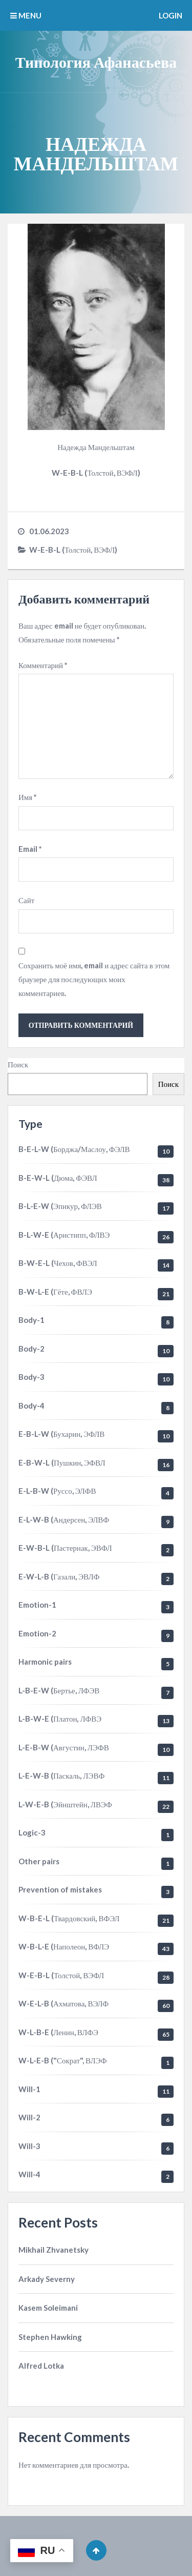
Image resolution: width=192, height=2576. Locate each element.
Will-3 (29, 2146)
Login (170, 15)
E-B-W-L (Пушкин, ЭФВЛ (61, 1462)
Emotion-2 (37, 1633)
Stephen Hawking (50, 2336)
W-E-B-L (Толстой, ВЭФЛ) (73, 549)
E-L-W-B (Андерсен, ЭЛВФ (63, 1519)
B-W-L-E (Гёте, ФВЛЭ (55, 1291)
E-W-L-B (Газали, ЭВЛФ (58, 1576)
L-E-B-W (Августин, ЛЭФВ (63, 1747)
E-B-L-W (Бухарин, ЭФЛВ (61, 1433)
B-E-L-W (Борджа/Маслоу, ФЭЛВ (74, 1149)
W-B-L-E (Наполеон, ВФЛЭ (63, 1946)
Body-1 (31, 1319)
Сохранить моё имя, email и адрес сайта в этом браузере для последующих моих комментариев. (93, 979)
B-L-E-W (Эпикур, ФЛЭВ (60, 1206)
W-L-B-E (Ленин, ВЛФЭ (58, 2032)
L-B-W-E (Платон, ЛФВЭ (59, 1718)
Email (30, 848)
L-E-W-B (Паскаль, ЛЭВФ (61, 1775)
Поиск (18, 1064)
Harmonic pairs (45, 1661)
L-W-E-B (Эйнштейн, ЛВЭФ (65, 1804)
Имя (27, 797)
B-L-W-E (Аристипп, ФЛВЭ (64, 1234)
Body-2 (31, 1348)
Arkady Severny (46, 2279)
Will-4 (29, 2174)
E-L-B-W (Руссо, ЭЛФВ (57, 1490)
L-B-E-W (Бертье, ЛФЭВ (58, 1690)
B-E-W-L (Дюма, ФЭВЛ (57, 1177)
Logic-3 (32, 1832)
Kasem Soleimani (48, 2307)
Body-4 (31, 1405)
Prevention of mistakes (60, 1889)
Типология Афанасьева (96, 61)
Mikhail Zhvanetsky (53, 2249)
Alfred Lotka (41, 2365)
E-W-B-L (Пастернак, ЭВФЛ (65, 1547)
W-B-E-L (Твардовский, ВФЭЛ (68, 1918)
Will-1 (29, 2089)
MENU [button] (25, 15)
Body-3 (31, 1376)
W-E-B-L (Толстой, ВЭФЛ (61, 1975)
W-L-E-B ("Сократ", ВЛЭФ (62, 2060)
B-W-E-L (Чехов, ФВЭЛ (57, 1262)
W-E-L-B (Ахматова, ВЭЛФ (63, 2003)
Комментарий (43, 665)
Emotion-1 (37, 1604)
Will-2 (29, 2117)
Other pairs (38, 1861)
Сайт (26, 900)
